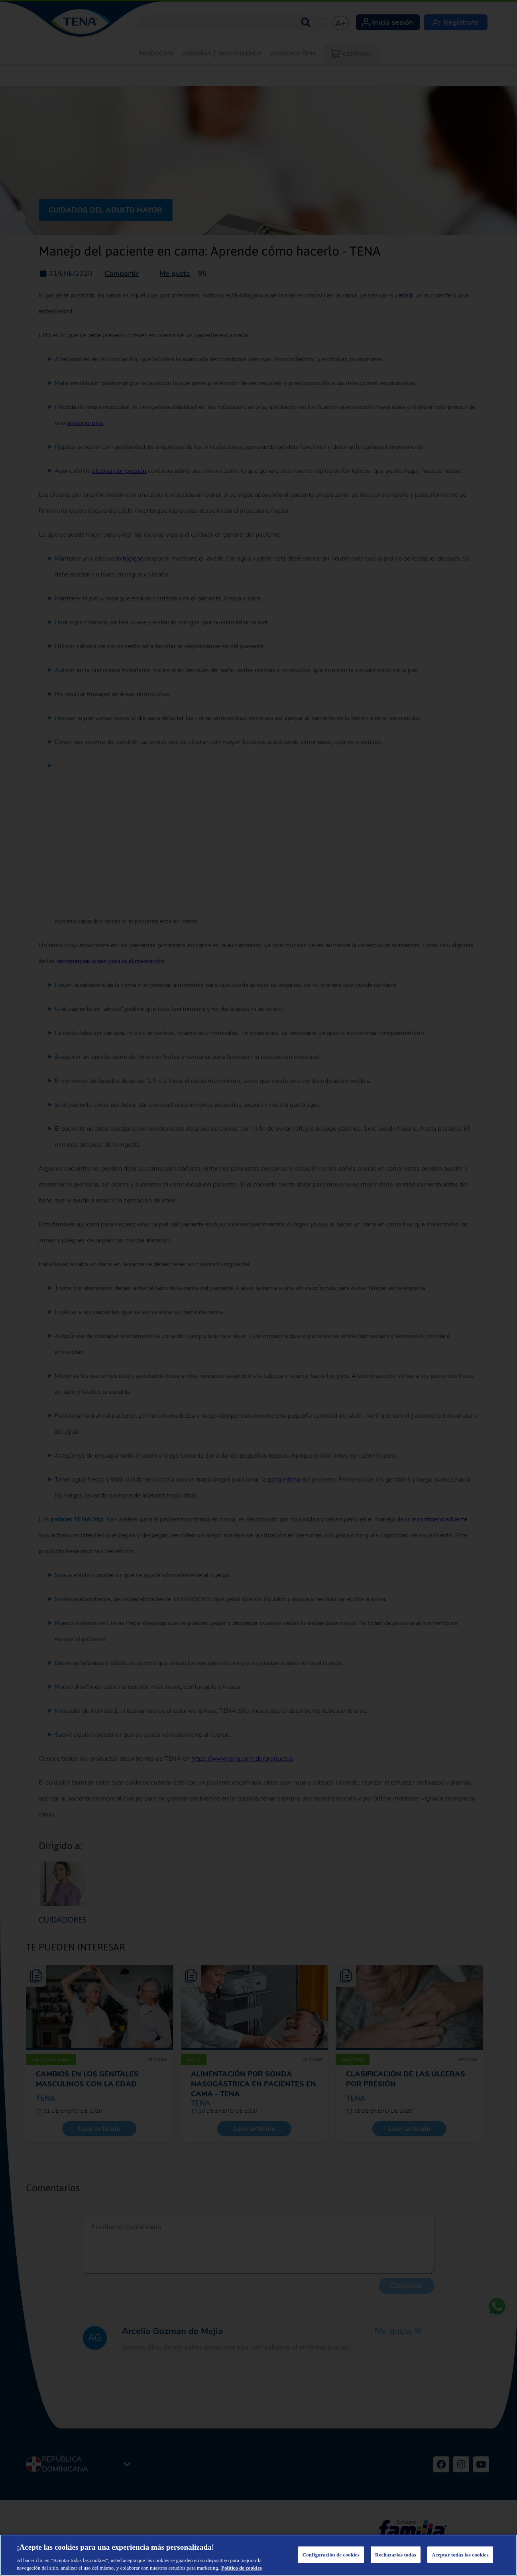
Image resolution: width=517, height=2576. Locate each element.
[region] (258, 2555)
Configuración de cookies (331, 2555)
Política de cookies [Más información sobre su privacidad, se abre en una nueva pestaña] (241, 2568)
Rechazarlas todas (395, 2555)
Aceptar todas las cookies (460, 2555)
